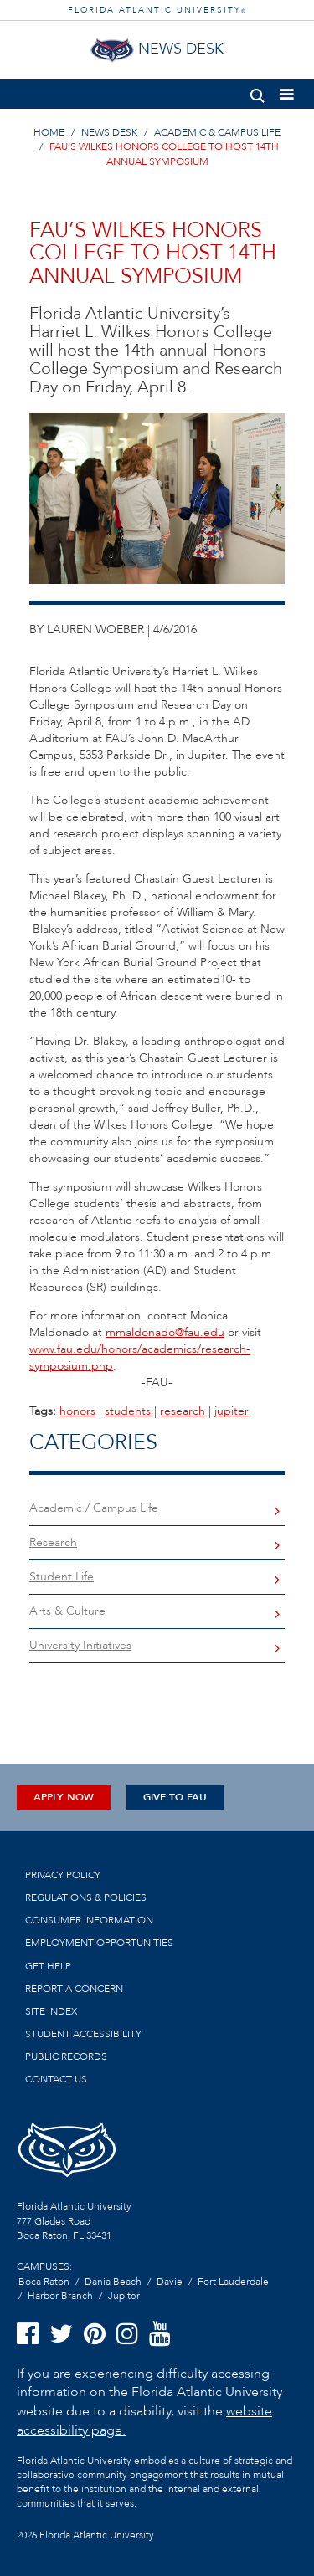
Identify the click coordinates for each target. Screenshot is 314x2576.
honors (77, 1411)
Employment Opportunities (99, 1942)
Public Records (66, 2056)
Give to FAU (175, 1797)
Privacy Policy (62, 1875)
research (182, 1411)
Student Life (61, 1577)
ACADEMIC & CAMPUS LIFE (217, 132)
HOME (48, 132)
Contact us (56, 2079)
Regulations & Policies (86, 1897)
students (128, 1411)
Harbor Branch (60, 2295)
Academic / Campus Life (93, 1508)
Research (53, 1542)
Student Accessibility (83, 2034)
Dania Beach (113, 2281)
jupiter (231, 1411)
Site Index (51, 2011)
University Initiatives (80, 1645)
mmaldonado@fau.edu (165, 1332)
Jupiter (124, 2295)
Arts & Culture (67, 1611)
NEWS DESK (109, 132)
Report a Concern (74, 1988)
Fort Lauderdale (233, 2281)
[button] (257, 92)
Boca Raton (43, 2281)
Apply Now (63, 1797)
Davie (170, 2281)
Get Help (48, 1966)
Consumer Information (89, 1920)
